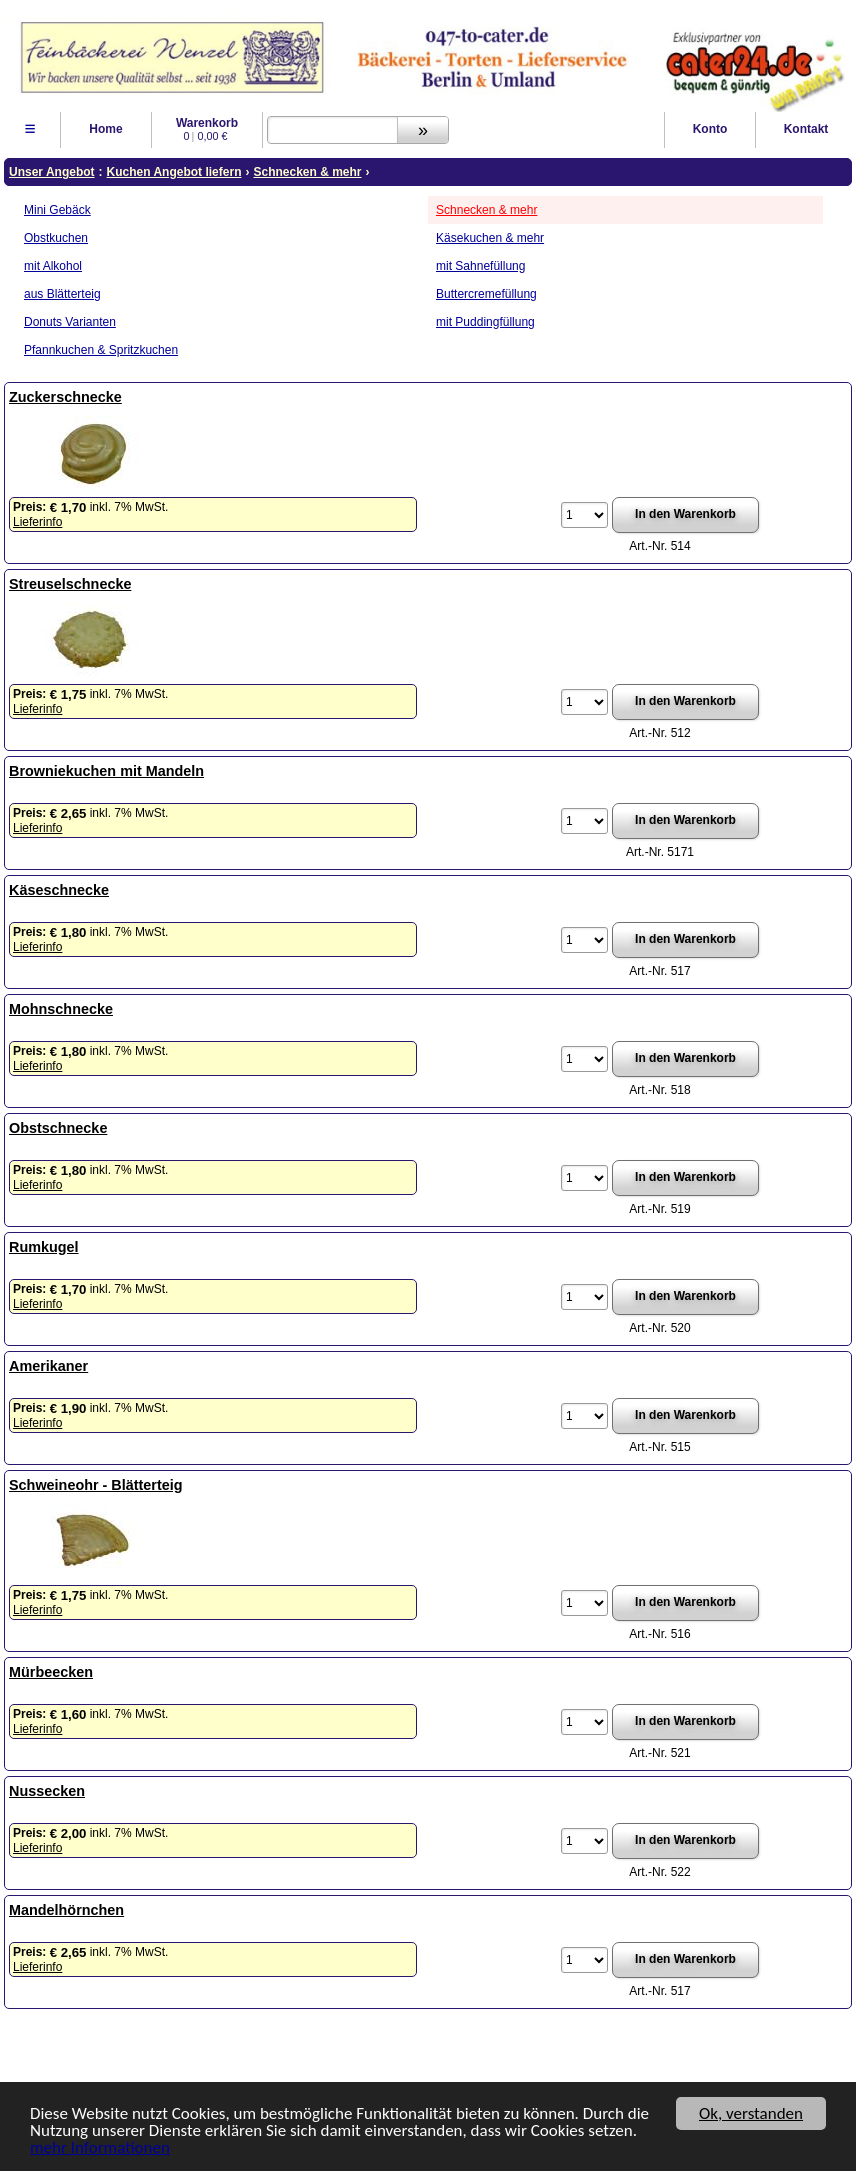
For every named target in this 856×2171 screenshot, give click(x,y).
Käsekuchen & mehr (490, 238)
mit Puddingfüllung (485, 322)
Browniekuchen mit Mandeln (106, 771)
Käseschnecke (59, 890)
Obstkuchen (56, 238)
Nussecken (47, 1791)
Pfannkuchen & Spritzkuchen (101, 350)
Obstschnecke (58, 1128)
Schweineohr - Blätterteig (96, 1485)
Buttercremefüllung (486, 294)
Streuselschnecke (70, 584)
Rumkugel (44, 1247)
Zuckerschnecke (65, 397)
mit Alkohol (53, 266)
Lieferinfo (37, 522)
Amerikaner (48, 1366)
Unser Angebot (52, 172)
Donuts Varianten (70, 322)
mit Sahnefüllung (480, 266)
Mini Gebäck (57, 210)
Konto (710, 129)
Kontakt (806, 129)
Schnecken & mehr (486, 210)
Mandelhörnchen (66, 1910)
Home (105, 129)
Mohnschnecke (61, 1009)
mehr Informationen (100, 2148)
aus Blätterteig (62, 294)
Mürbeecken (51, 1672)
